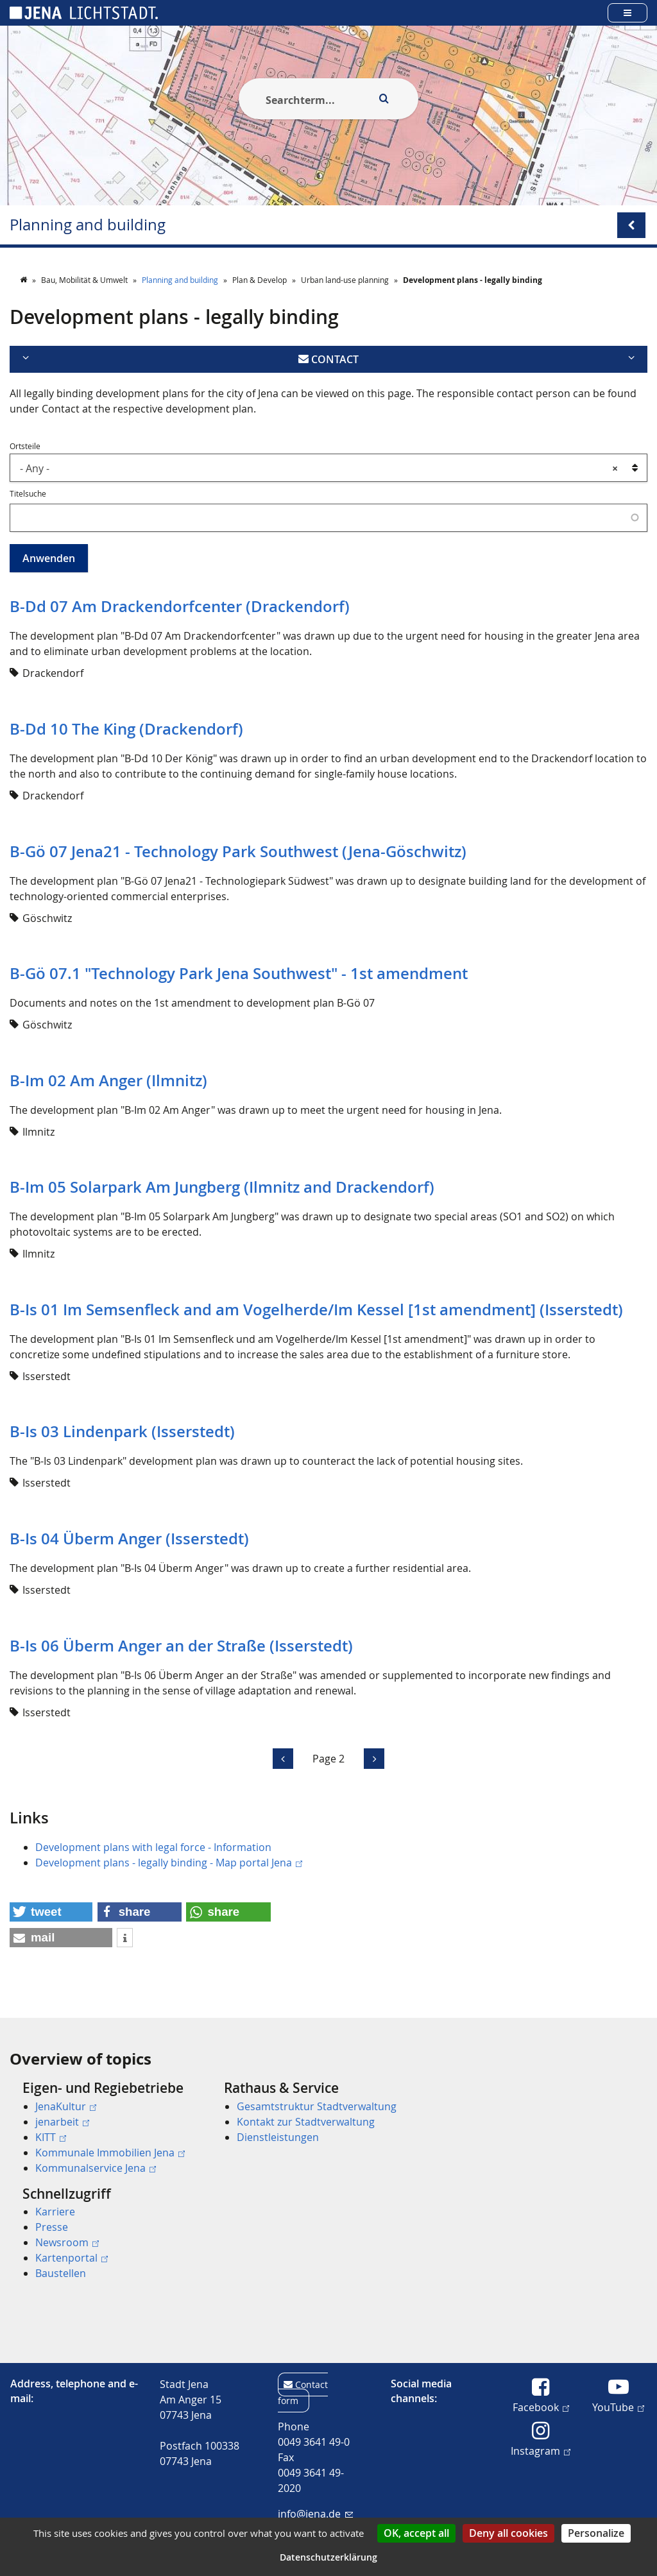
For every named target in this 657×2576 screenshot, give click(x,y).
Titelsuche (28, 493)
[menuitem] (105, 2127)
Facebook (541, 2406)
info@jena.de (315, 2514)
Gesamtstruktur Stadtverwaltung (317, 2106)
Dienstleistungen (278, 2137)
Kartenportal (71, 2258)
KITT (50, 2137)
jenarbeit (62, 2122)
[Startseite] (24, 280)
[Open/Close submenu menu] (631, 225)
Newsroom (67, 2242)
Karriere (55, 2212)
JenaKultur (65, 2106)
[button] (51, 1912)
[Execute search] (384, 98)
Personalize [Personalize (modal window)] (596, 2533)
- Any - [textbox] (319, 468)
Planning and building (88, 225)
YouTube (618, 2406)
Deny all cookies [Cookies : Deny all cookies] (508, 2533)
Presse (51, 2227)
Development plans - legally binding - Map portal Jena (168, 1862)
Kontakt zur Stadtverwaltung (306, 2122)
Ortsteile (25, 446)
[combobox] (328, 468)
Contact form (303, 2392)
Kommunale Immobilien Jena (110, 2152)
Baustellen (60, 2273)
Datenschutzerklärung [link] (328, 2557)
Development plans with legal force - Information (153, 1847)
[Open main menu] (627, 12)
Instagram (540, 2450)
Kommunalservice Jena (95, 2168)
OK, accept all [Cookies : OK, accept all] (416, 2533)
